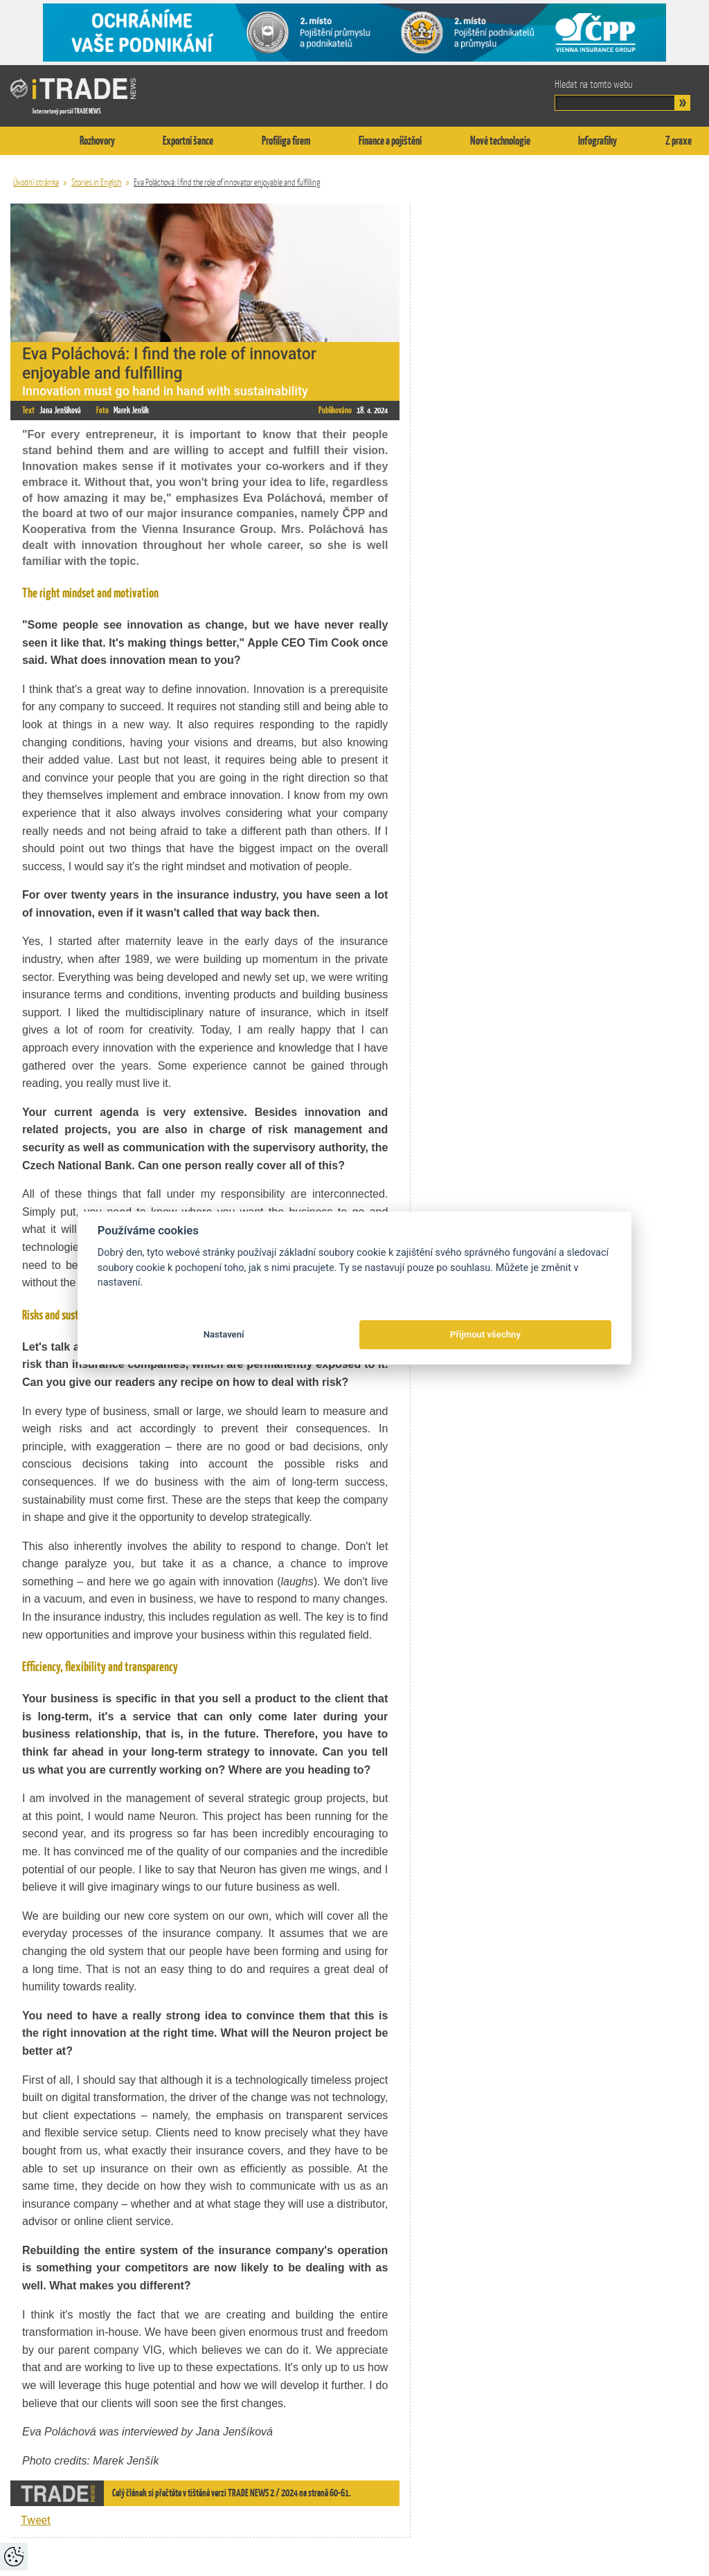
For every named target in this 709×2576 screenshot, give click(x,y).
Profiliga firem (286, 140)
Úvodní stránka (36, 182)
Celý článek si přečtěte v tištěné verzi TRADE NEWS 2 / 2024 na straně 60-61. (231, 2492)
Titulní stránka (24, 141)
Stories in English (96, 182)
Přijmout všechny (485, 1334)
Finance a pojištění (390, 140)
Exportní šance (188, 140)
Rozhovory (97, 140)
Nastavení (224, 1334)
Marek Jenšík (131, 410)
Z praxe (678, 140)
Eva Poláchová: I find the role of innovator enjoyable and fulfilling (227, 182)
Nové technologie (500, 140)
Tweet (36, 2520)
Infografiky (597, 140)
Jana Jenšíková (60, 410)
